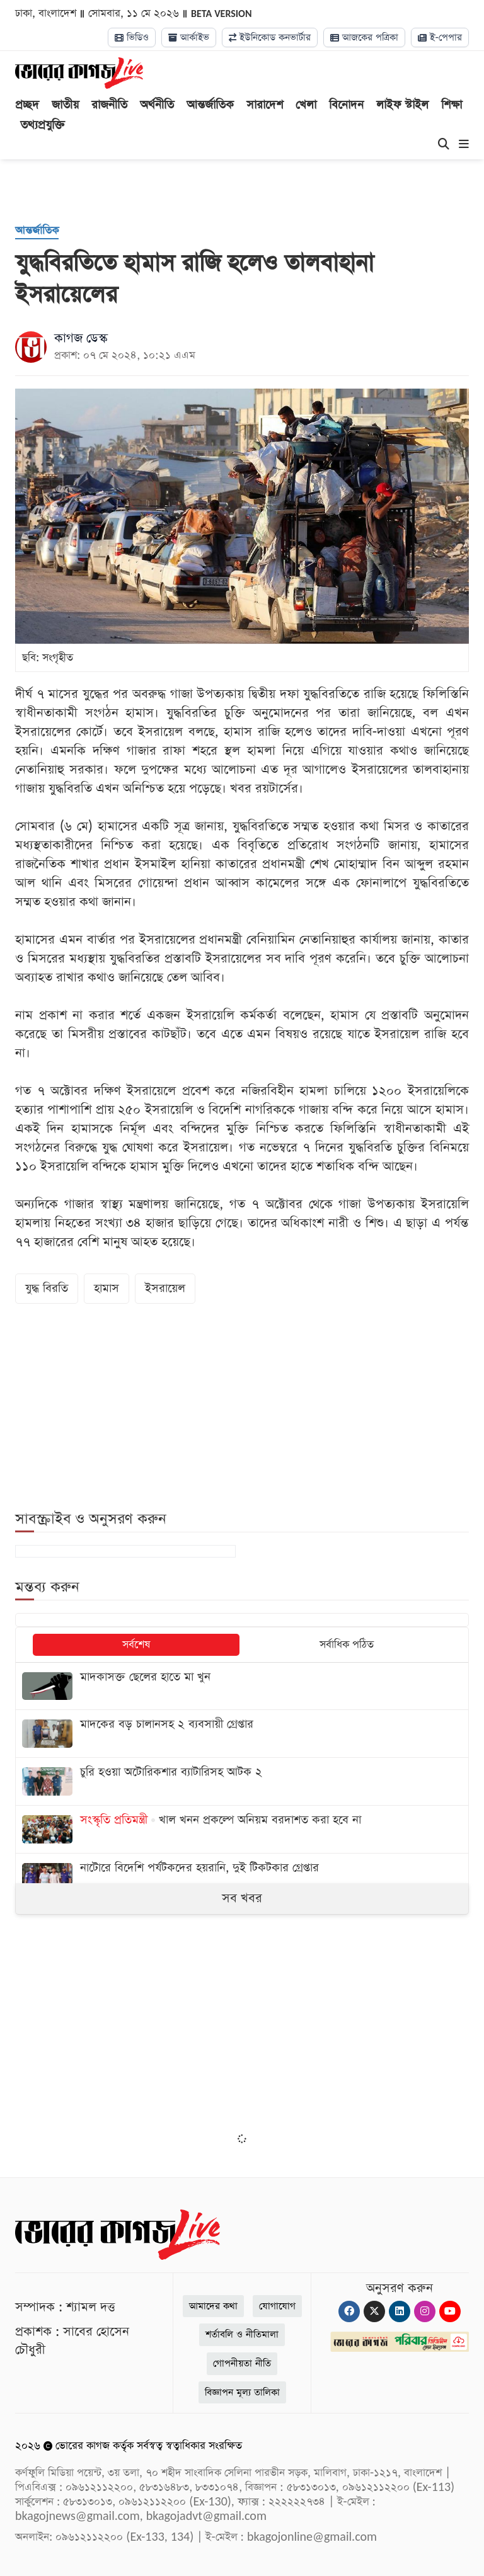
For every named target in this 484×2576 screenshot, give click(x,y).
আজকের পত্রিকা (364, 37)
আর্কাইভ (188, 37)
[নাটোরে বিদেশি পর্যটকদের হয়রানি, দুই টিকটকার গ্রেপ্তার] (242, 1877)
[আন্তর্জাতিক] (37, 231)
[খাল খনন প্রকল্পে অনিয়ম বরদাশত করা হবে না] (242, 1829)
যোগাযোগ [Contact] (277, 2306)
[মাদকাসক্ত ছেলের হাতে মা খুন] (242, 1686)
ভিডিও (132, 37)
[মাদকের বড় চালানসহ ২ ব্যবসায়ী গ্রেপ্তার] (242, 1733)
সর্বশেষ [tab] (136, 1645)
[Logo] (79, 72)
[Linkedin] (399, 2311)
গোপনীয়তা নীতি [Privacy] (242, 2363)
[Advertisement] (242, 2032)
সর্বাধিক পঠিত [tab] (347, 1645)
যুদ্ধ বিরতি (46, 1288)
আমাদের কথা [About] (213, 2306)
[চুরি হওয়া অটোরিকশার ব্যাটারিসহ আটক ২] (242, 1781)
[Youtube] (450, 2311)
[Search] (443, 145)
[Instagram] (424, 2311)
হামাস (106, 1288)
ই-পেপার (440, 37)
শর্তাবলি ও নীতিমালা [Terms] (242, 2334)
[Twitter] (374, 2311)
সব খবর (242, 1898)
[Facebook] (349, 2311)
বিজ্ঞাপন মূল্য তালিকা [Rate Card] (242, 2392)
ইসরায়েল (165, 1288)
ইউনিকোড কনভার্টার (270, 37)
